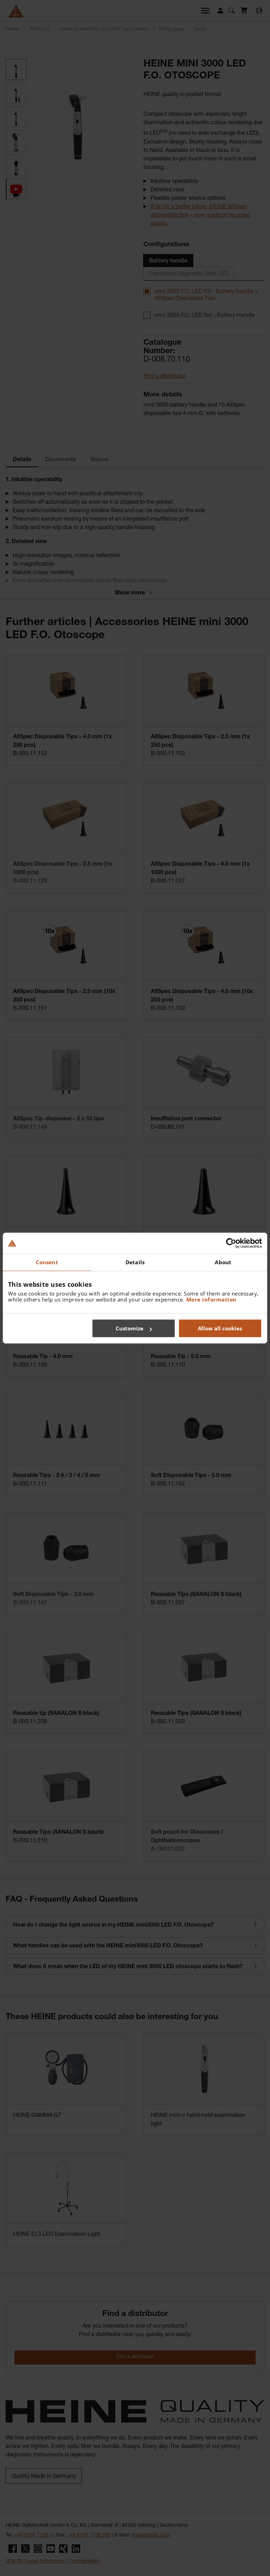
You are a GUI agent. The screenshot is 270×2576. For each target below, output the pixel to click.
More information (211, 1299)
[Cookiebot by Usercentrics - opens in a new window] (231, 1243)
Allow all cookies (220, 1328)
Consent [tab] (47, 1262)
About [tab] (223, 1262)
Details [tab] (135, 1262)
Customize (134, 1328)
